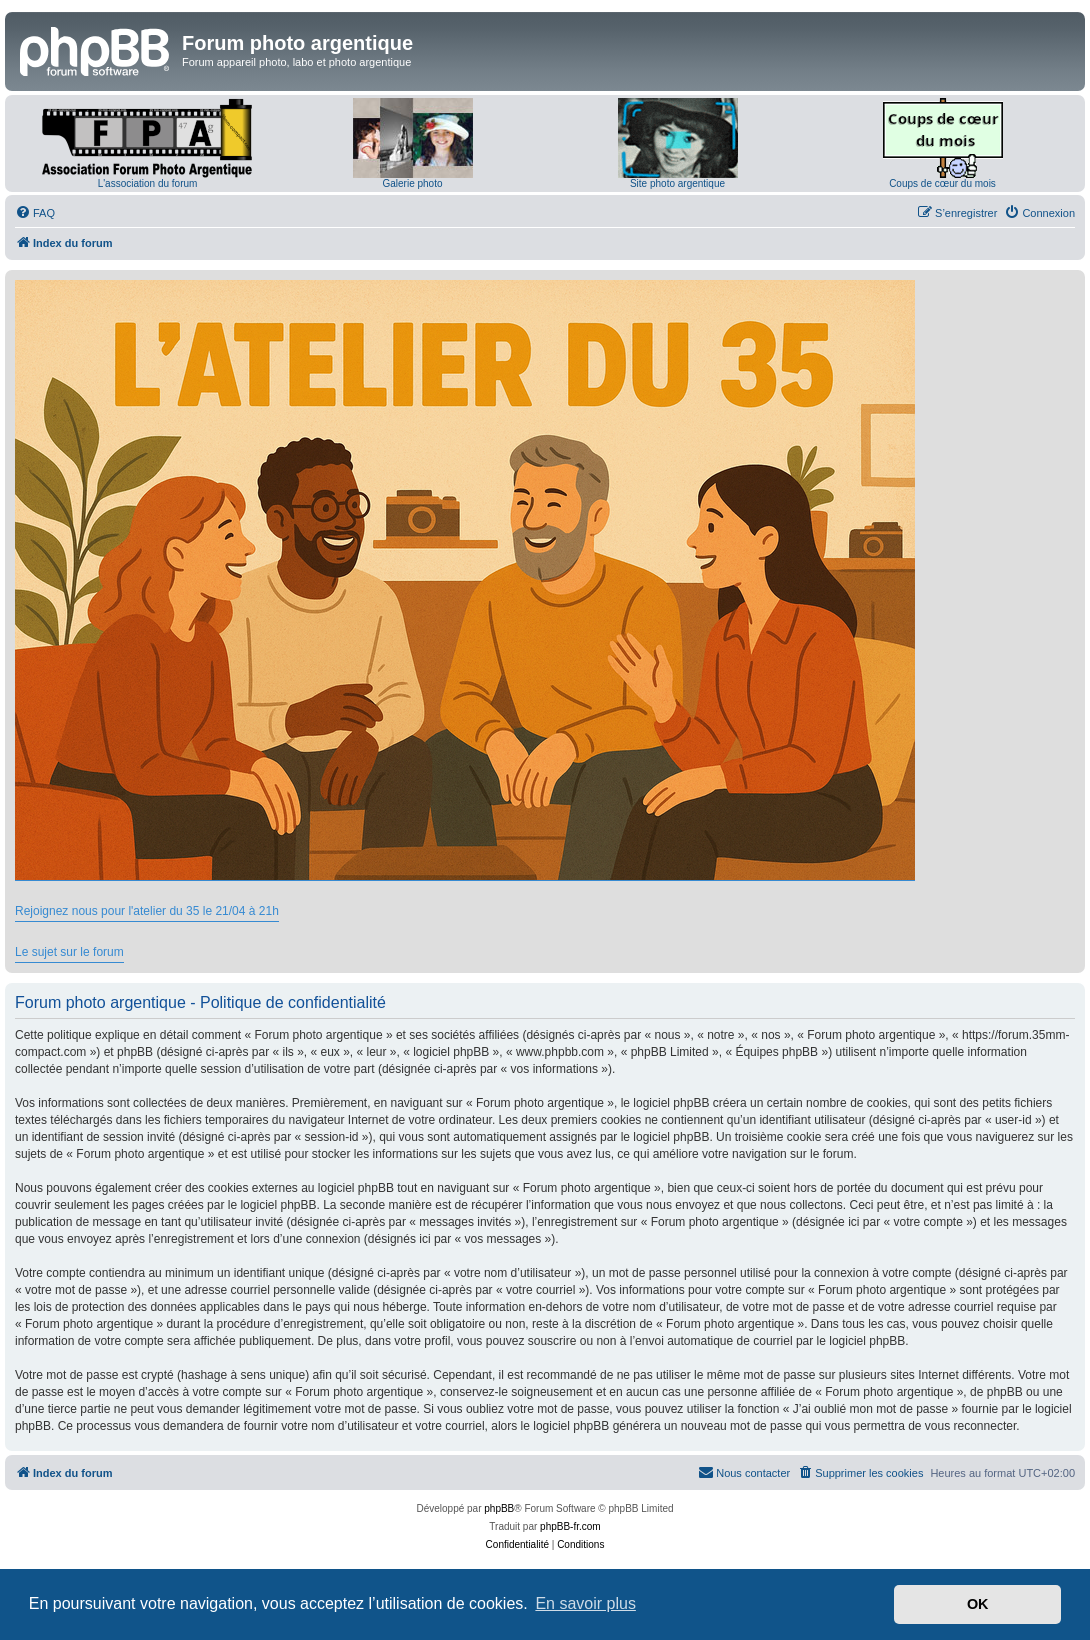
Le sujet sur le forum (69, 952)
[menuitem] (35, 213)
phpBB (499, 1508)
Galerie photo (412, 183)
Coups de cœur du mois (942, 183)
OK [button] (978, 1604)
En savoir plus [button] (585, 1603)
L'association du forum (148, 183)
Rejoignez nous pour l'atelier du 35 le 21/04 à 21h (147, 911)
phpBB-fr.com (570, 1526)
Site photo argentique (677, 183)
